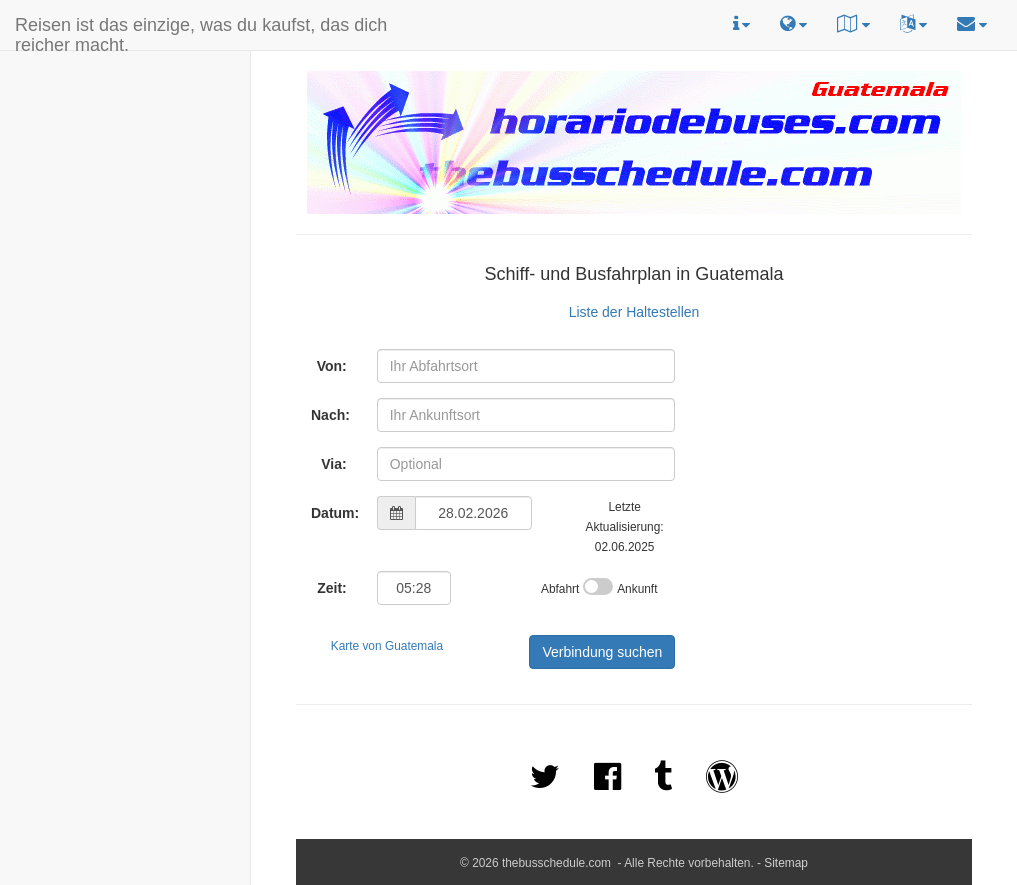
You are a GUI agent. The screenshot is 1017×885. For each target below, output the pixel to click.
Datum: (335, 513)
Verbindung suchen (602, 652)
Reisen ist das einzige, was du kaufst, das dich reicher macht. (201, 32)
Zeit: (332, 588)
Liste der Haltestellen (634, 312)
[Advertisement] (63, 181)
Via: (333, 464)
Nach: (330, 415)
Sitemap (786, 863)
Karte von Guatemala (387, 646)
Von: (332, 366)
